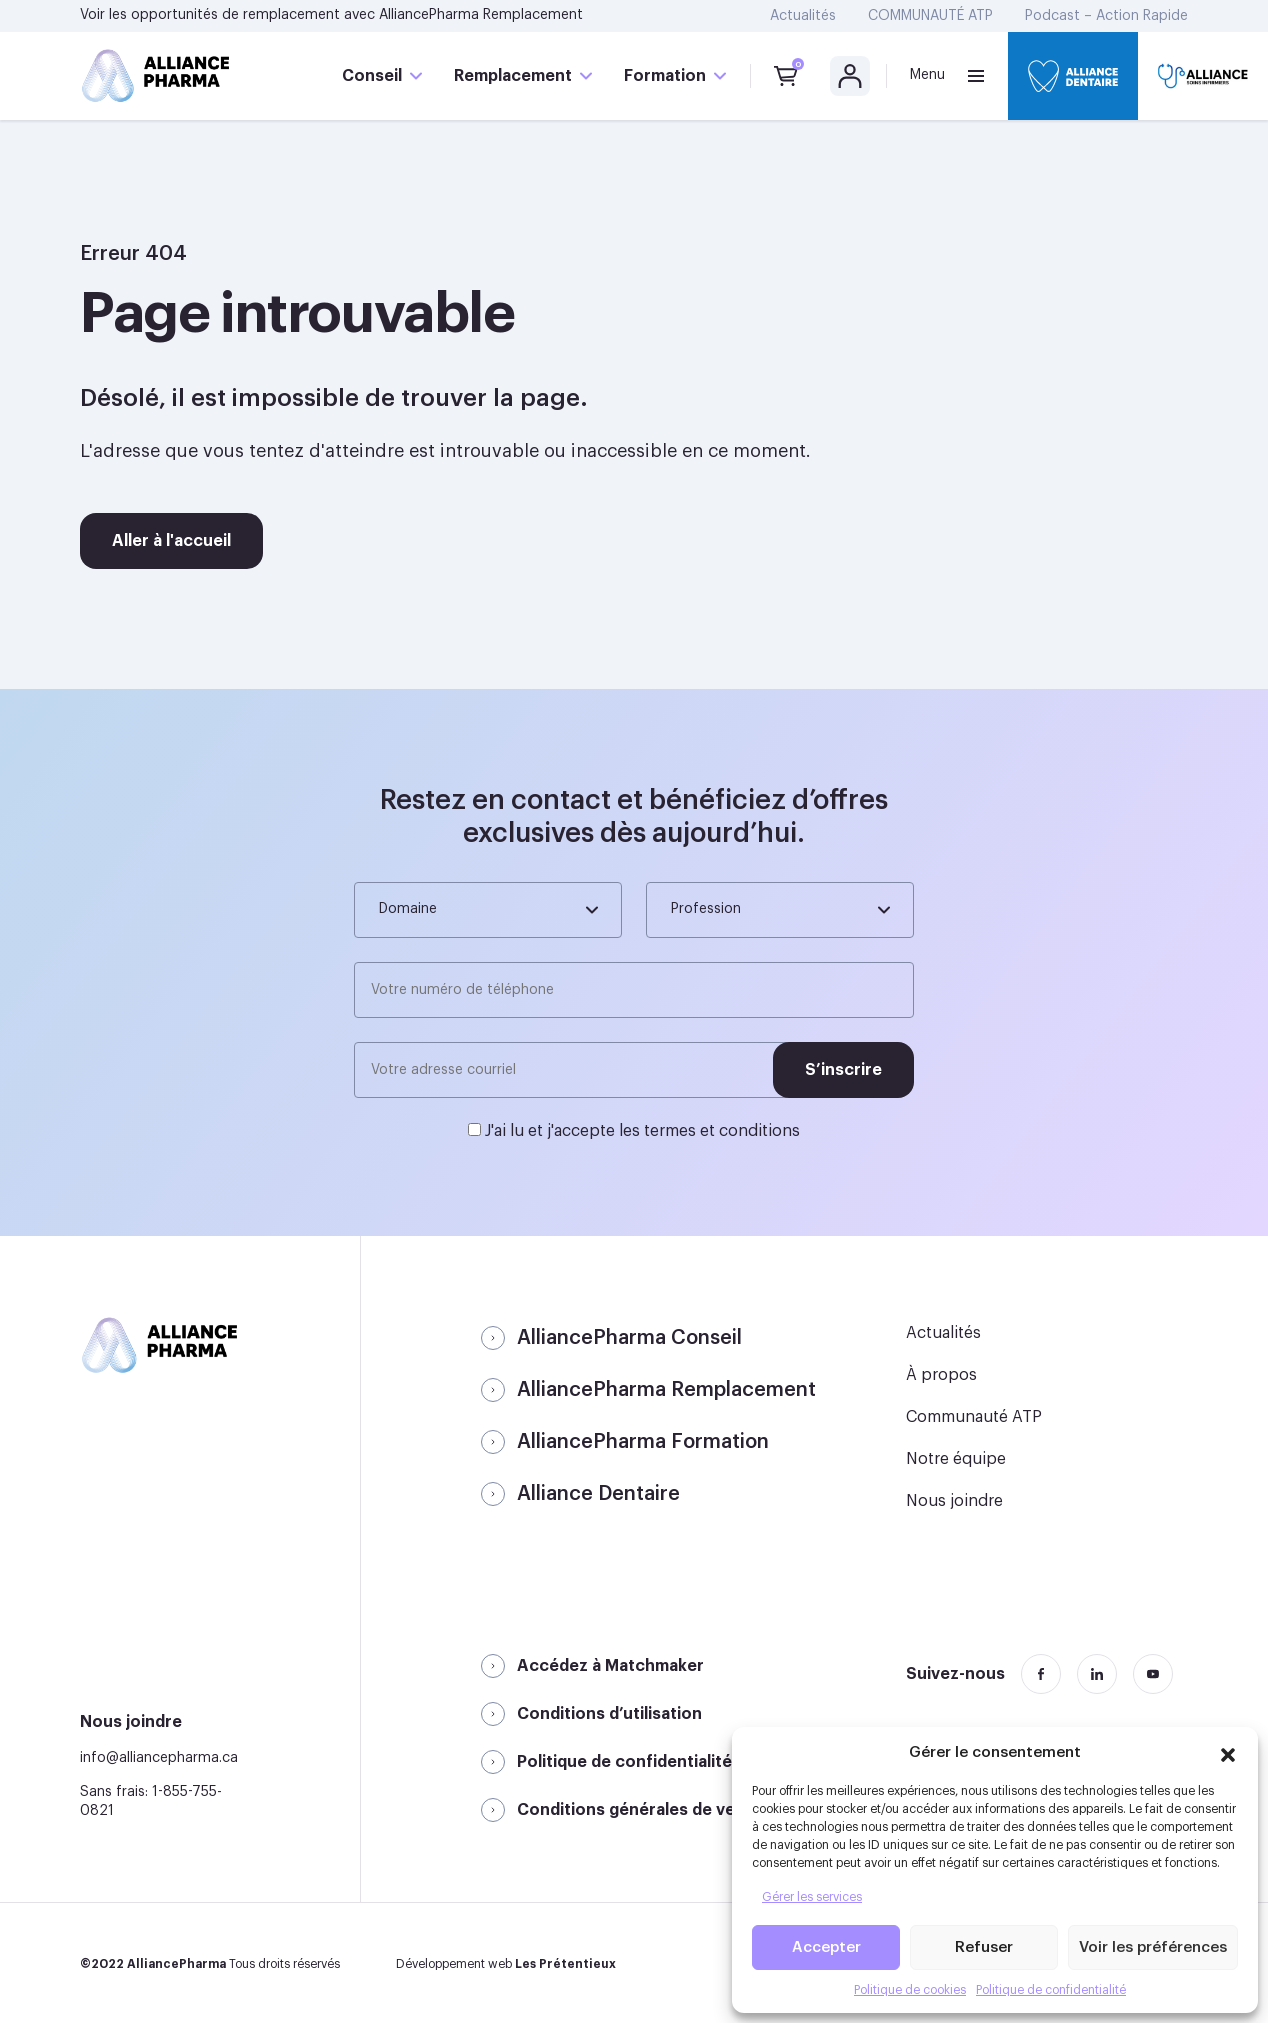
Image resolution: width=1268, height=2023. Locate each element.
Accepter (826, 1947)
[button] (1228, 1752)
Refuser (984, 1947)
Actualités (803, 16)
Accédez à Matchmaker (610, 1666)
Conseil (372, 76)
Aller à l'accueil (171, 541)
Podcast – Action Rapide (1106, 16)
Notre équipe (956, 1459)
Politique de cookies (910, 1990)
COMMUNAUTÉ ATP (930, 16)
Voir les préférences (1153, 1947)
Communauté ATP (974, 1417)
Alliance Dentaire (598, 1494)
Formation (665, 76)
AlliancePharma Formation (643, 1442)
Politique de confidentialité (1051, 1990)
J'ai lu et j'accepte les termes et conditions (642, 1131)
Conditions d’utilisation (609, 1714)
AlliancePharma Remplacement (481, 15)
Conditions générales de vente (639, 1810)
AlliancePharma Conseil (629, 1338)
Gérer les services (812, 1897)
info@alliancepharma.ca (159, 1758)
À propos (941, 1375)
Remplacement (513, 76)
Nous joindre (954, 1501)
